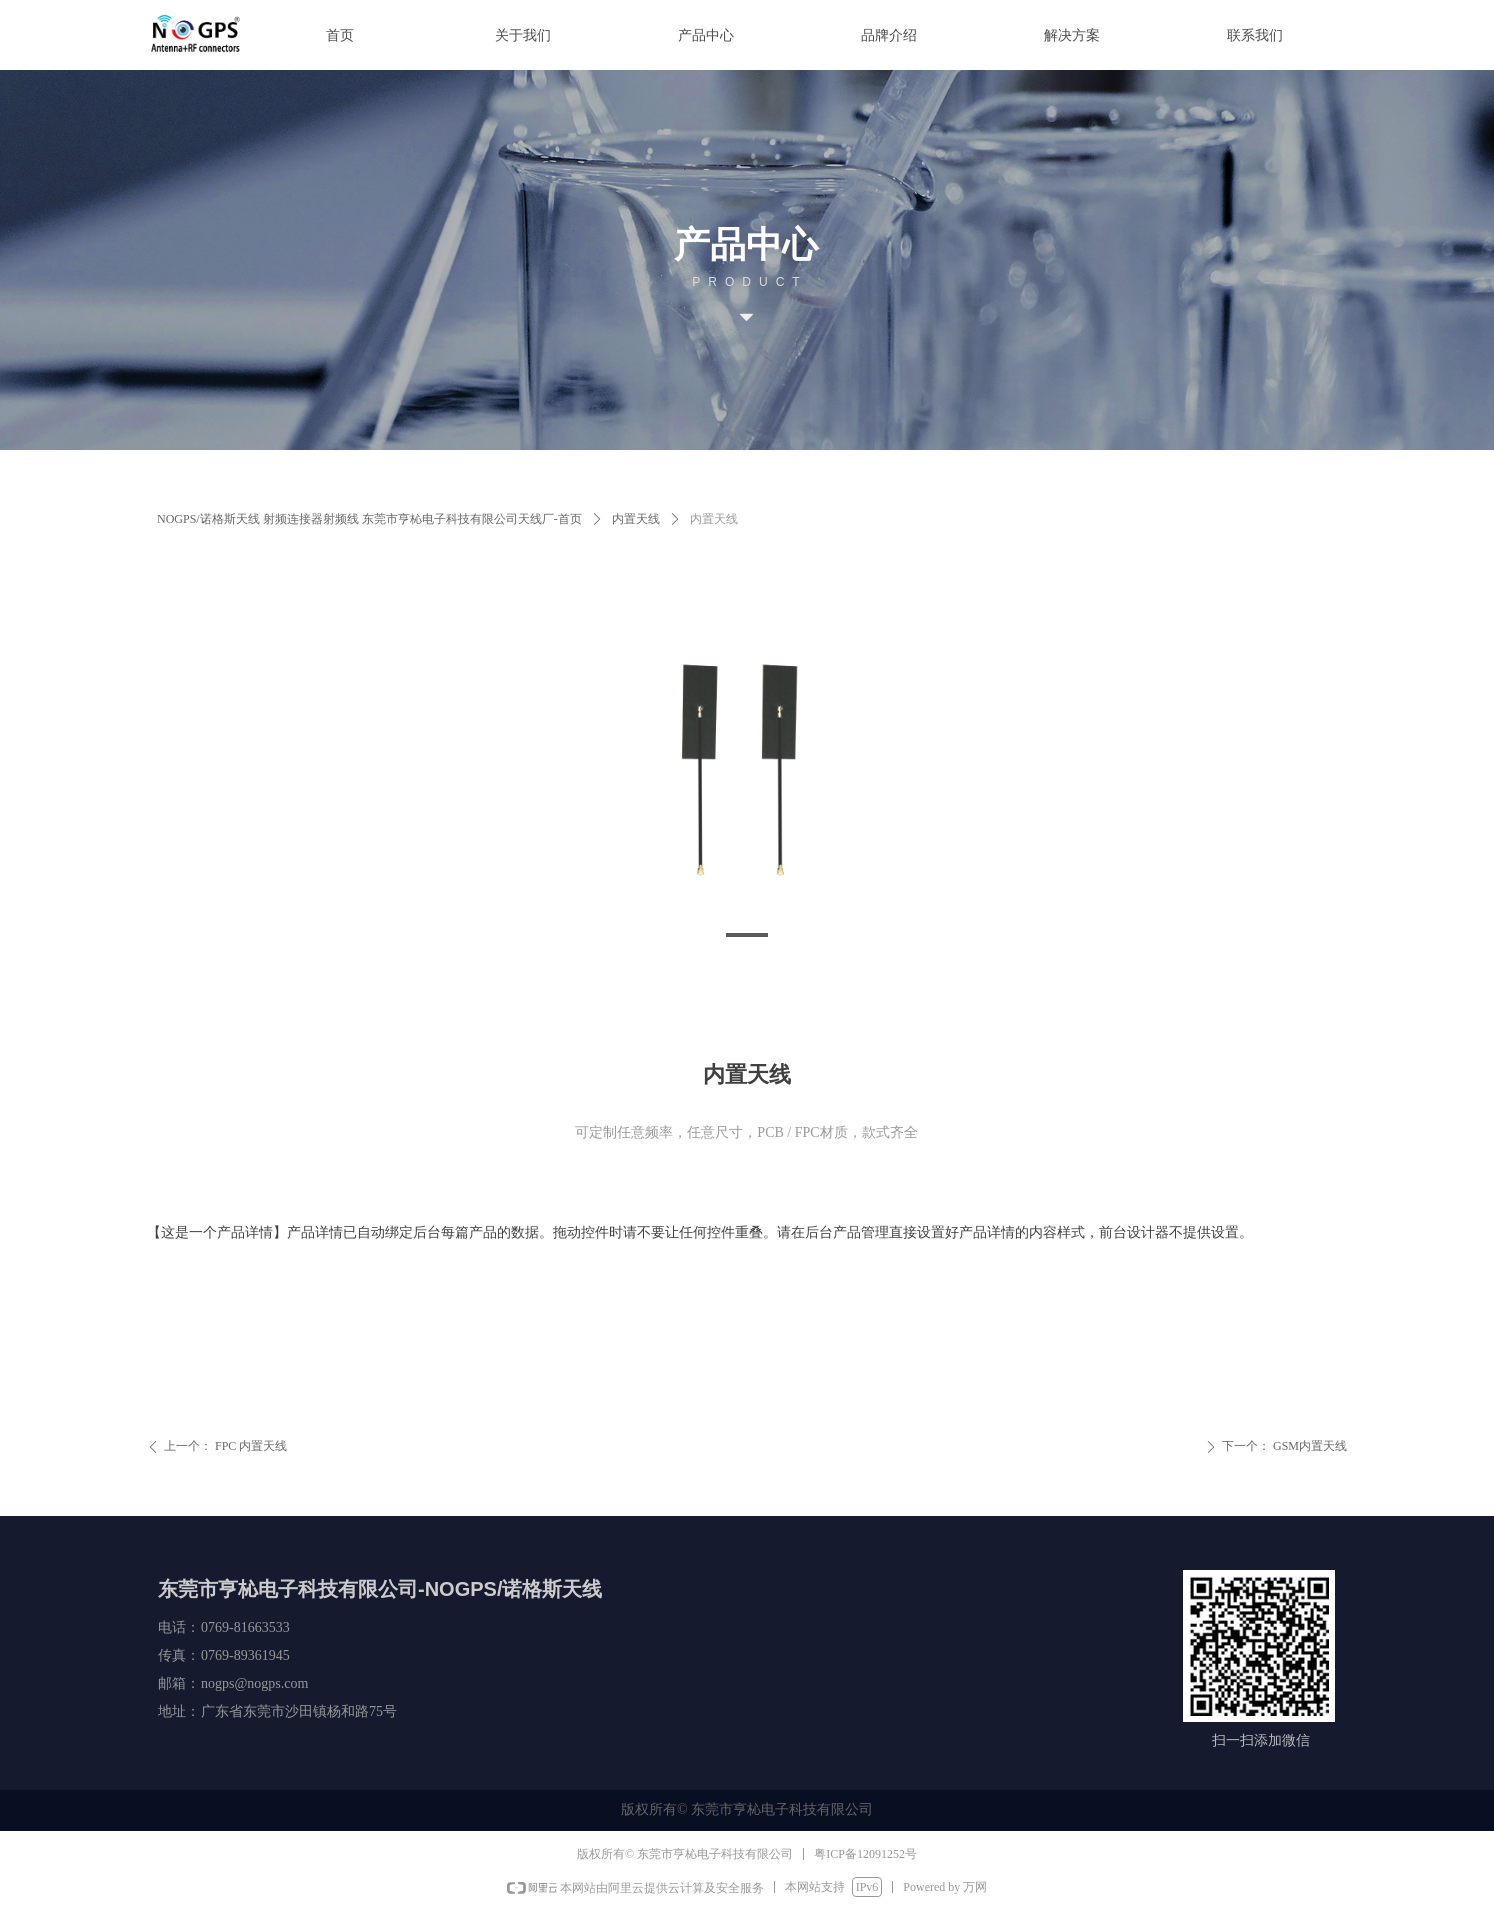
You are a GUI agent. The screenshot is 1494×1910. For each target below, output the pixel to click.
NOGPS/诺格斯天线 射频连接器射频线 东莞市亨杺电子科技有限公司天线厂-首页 (369, 519)
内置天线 (636, 519)
